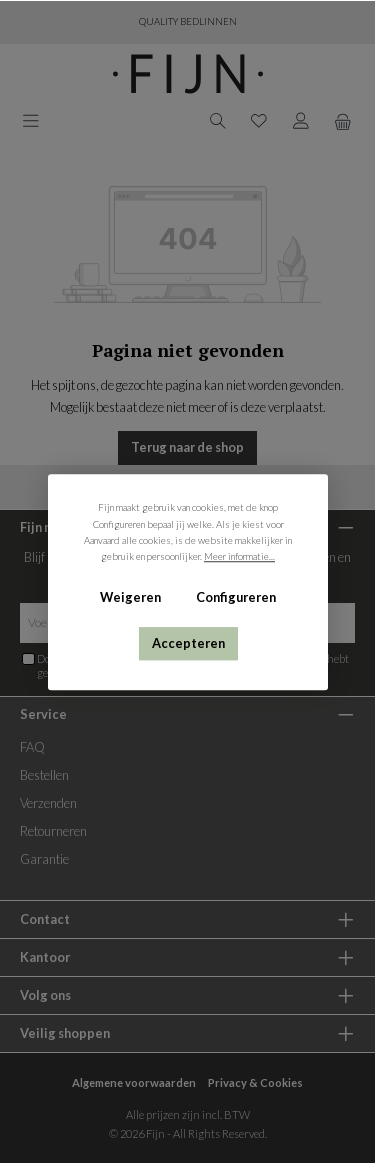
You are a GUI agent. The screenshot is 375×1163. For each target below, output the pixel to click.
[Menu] (31, 119)
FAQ (32, 747)
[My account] (301, 119)
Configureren (235, 597)
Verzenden (48, 803)
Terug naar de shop (187, 447)
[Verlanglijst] (259, 119)
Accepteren (187, 643)
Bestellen (44, 775)
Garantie (44, 859)
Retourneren (53, 831)
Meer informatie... (239, 556)
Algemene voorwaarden (134, 1082)
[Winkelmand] (343, 120)
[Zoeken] (218, 119)
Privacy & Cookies (255, 1082)
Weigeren (130, 597)
